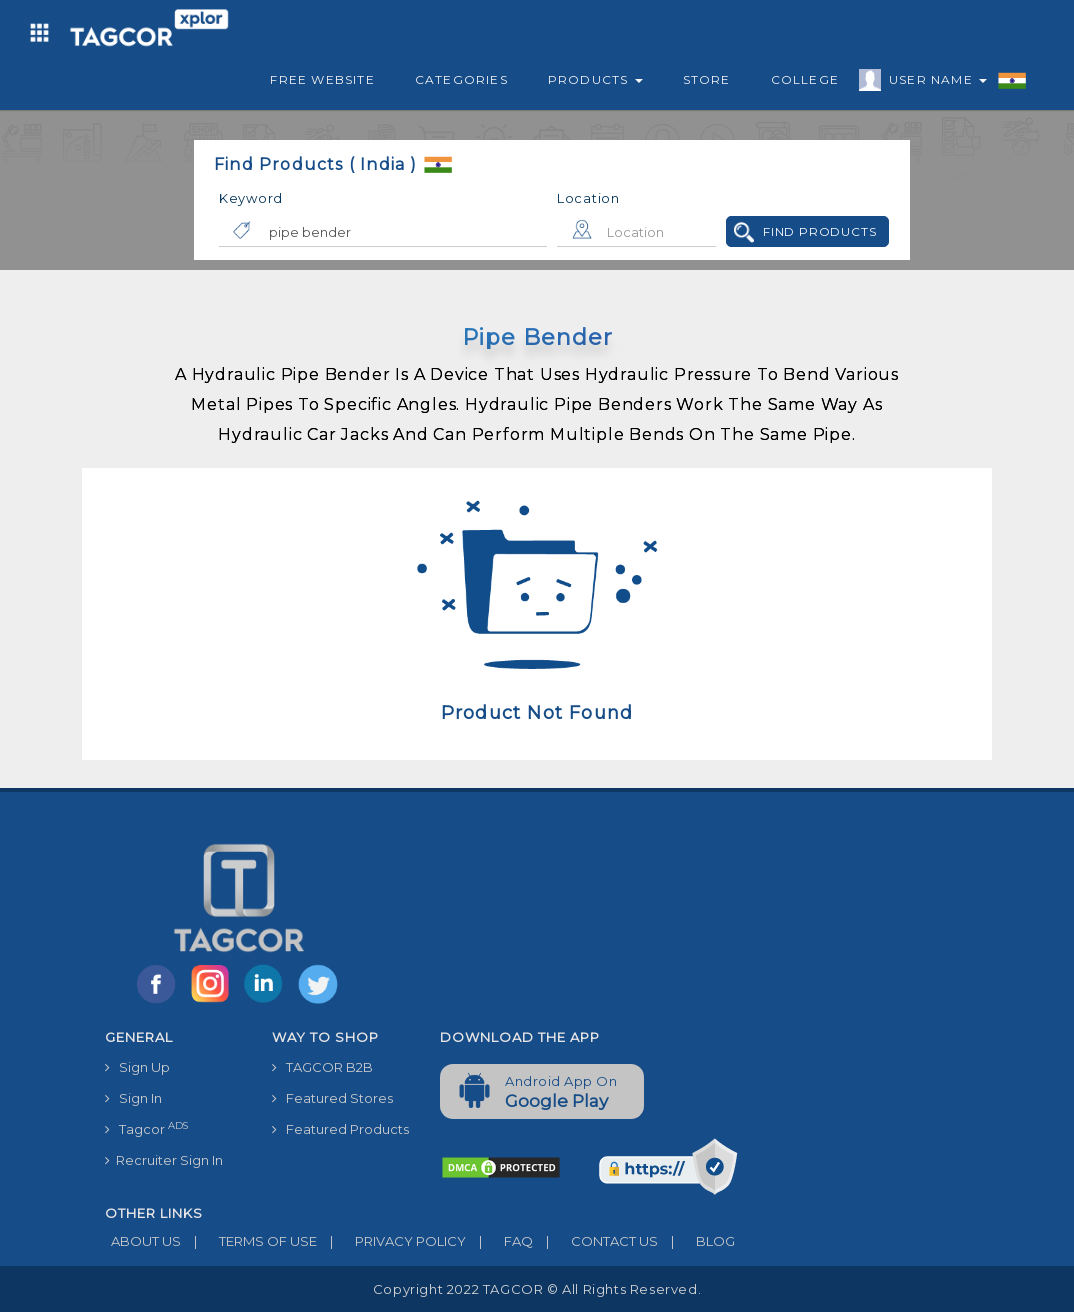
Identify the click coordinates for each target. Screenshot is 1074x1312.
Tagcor (146, 1128)
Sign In (133, 1098)
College (805, 79)
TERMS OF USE (249, 1241)
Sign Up (137, 1067)
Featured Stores (332, 1098)
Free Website (322, 79)
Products (595, 79)
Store (707, 79)
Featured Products (340, 1129)
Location (588, 198)
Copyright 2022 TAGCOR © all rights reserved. (537, 1289)
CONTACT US (595, 1241)
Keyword (251, 198)
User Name (933, 83)
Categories (461, 79)
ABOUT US (143, 1241)
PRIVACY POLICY (391, 1241)
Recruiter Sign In (164, 1160)
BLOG (696, 1241)
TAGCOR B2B (322, 1067)
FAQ (499, 1241)
